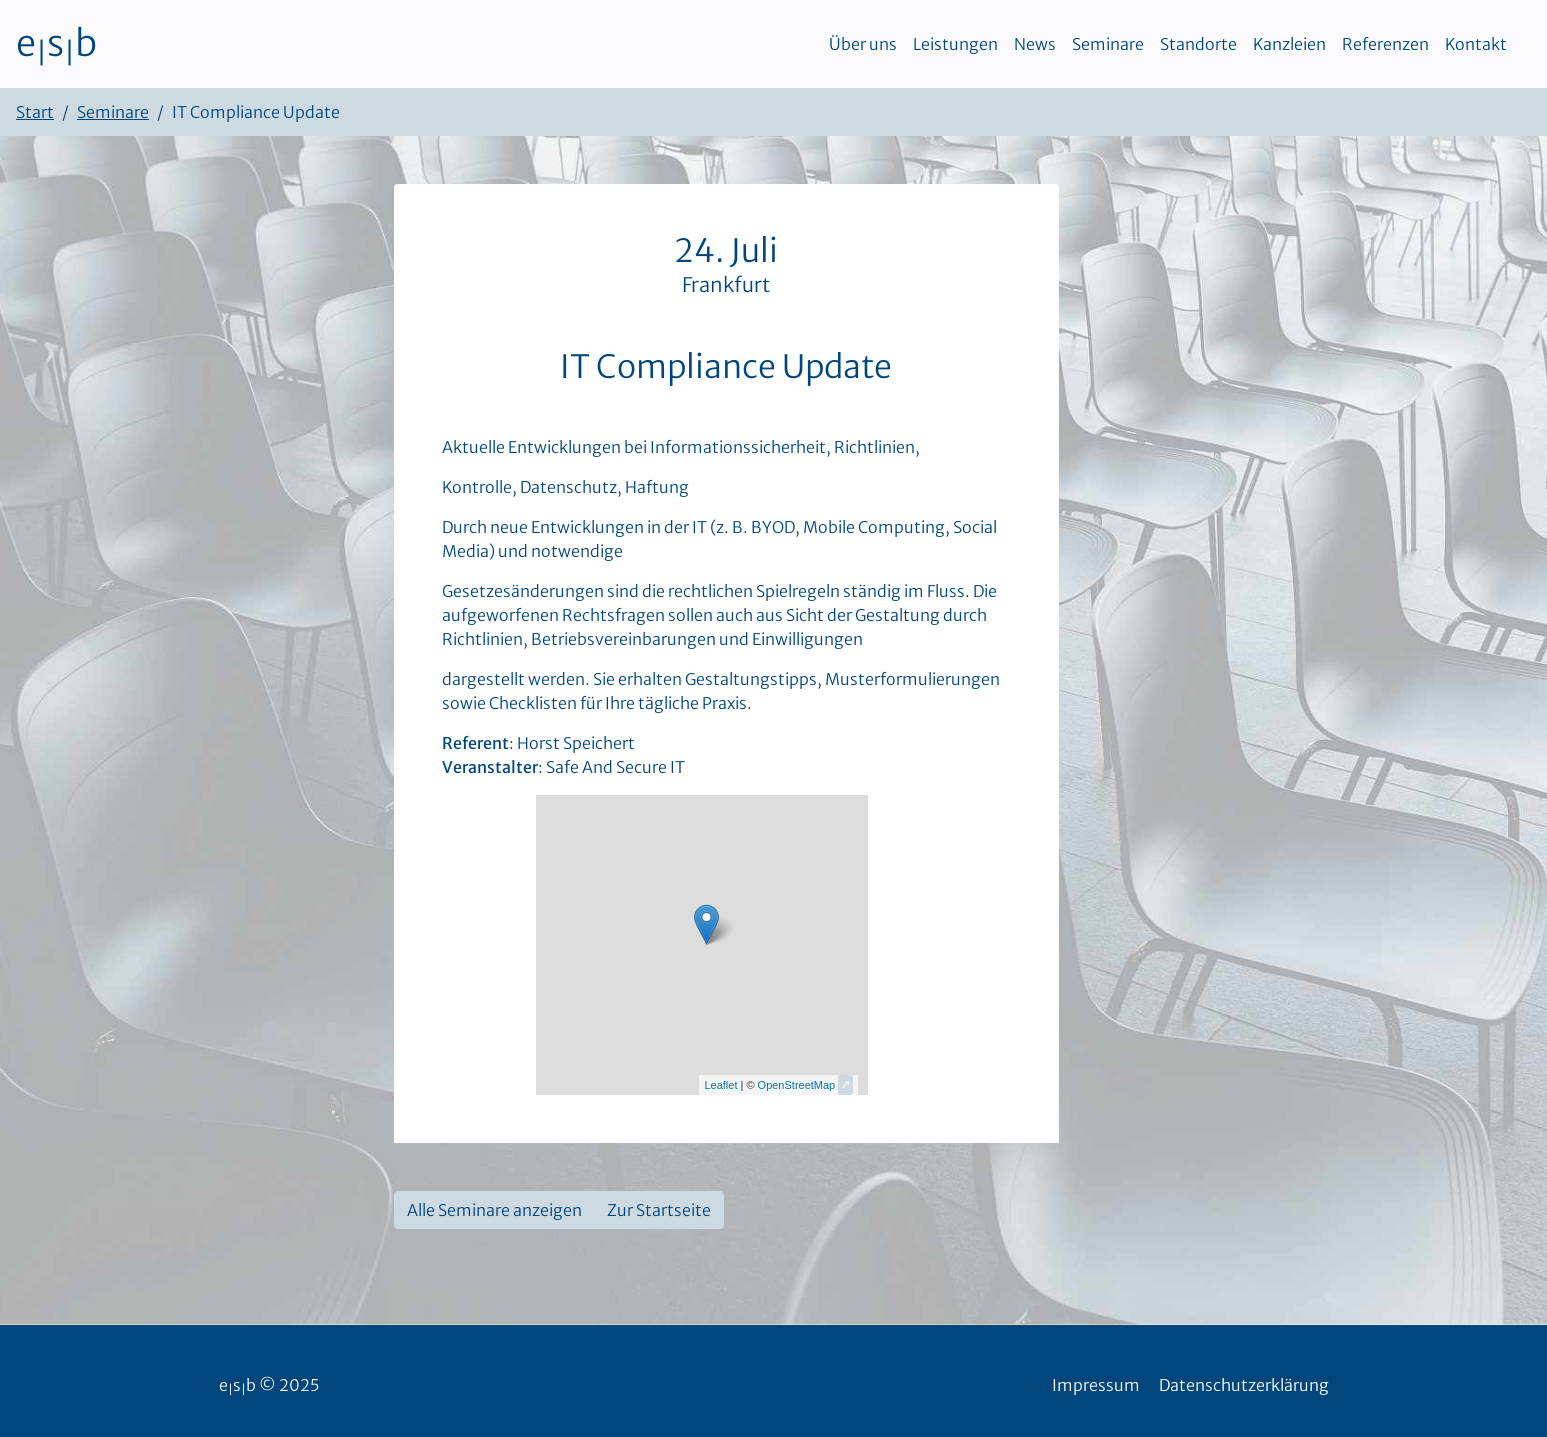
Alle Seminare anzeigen (494, 1210)
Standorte (1198, 44)
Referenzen (1385, 44)
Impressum (1096, 1385)
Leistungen (955, 44)
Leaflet (720, 1085)
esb (56, 44)
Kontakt (1476, 44)
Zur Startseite (659, 1210)
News (1035, 44)
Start (35, 112)
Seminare (1108, 44)
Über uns (863, 44)
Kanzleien (1289, 44)
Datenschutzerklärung (1244, 1385)
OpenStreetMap (797, 1085)
